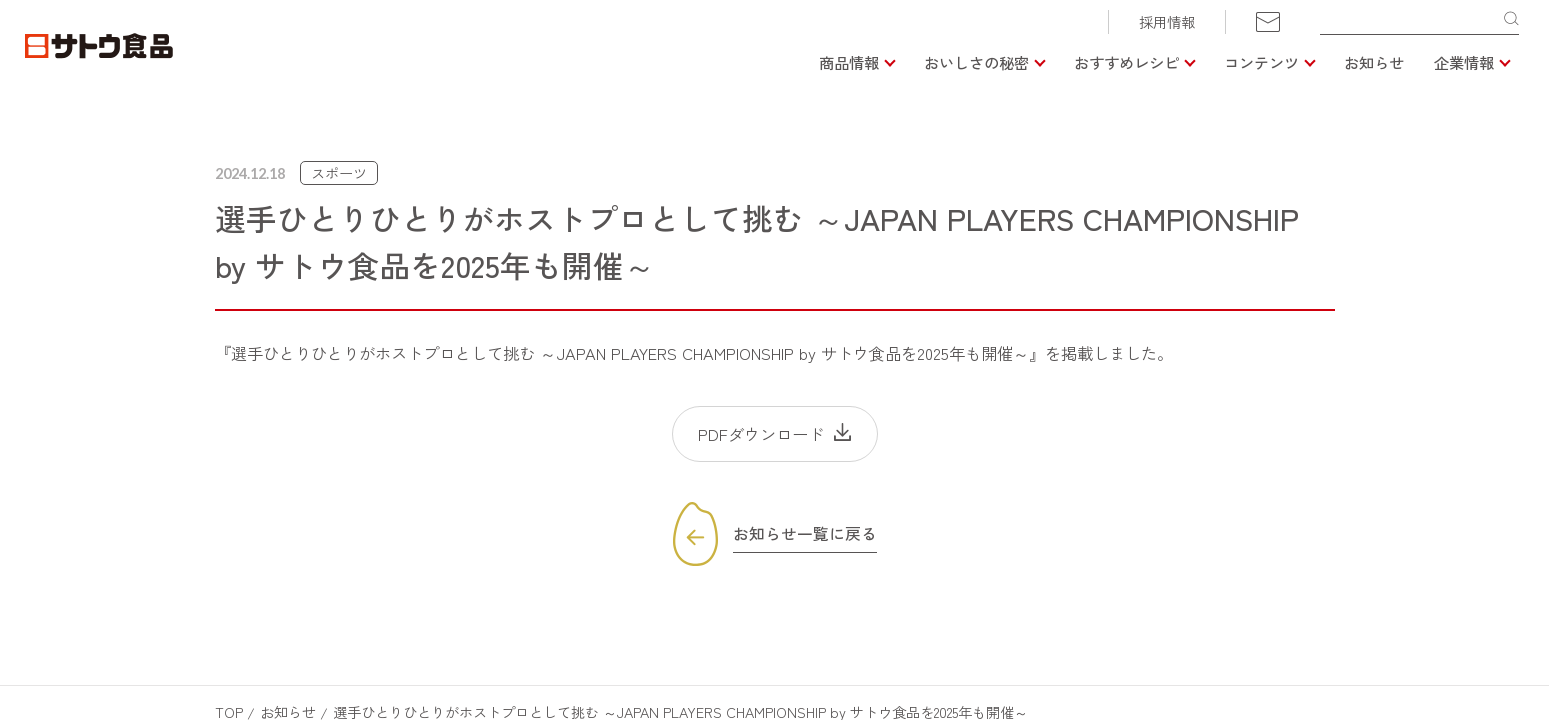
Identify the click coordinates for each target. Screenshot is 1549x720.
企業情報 (1464, 62)
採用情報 (1167, 22)
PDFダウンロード (761, 434)
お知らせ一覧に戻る (805, 534)
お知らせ (1374, 62)
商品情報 (849, 62)
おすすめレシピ (1126, 62)
